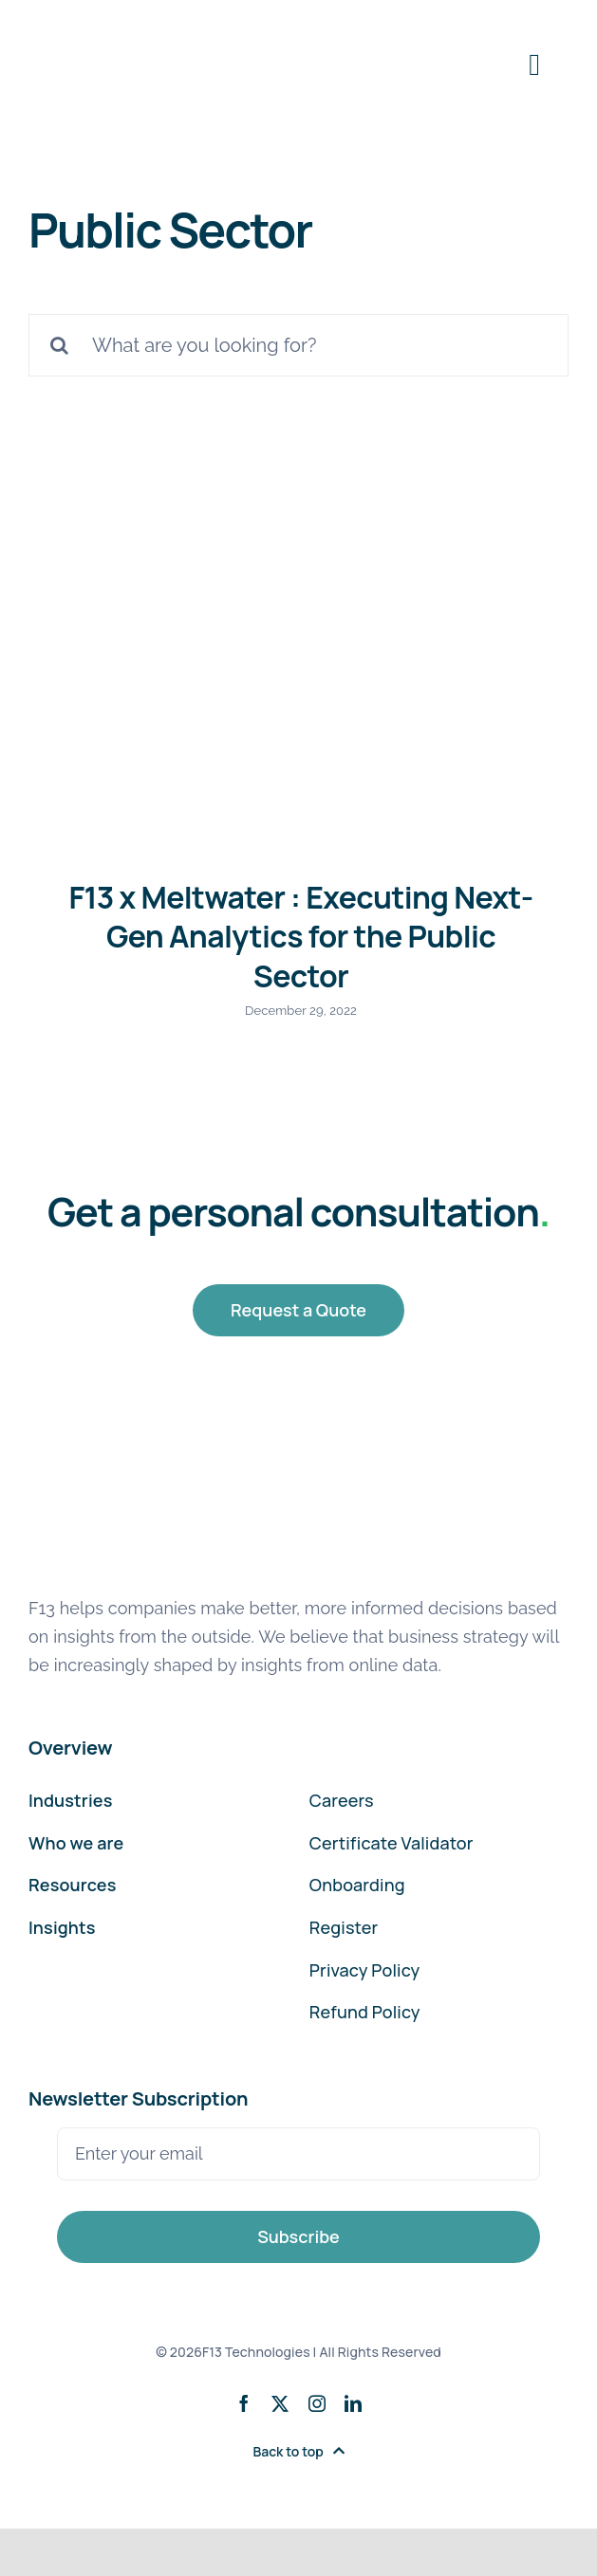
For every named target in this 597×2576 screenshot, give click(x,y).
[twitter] (280, 2403)
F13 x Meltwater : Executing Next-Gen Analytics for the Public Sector (300, 936)
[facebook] (243, 2403)
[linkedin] (353, 2403)
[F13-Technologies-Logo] (110, 26)
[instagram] (317, 2403)
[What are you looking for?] (298, 345)
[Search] (59, 345)
